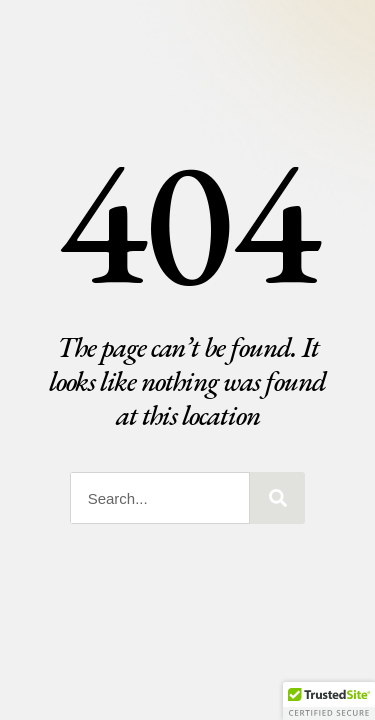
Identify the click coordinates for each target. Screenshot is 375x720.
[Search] (277, 498)
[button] (329, 701)
